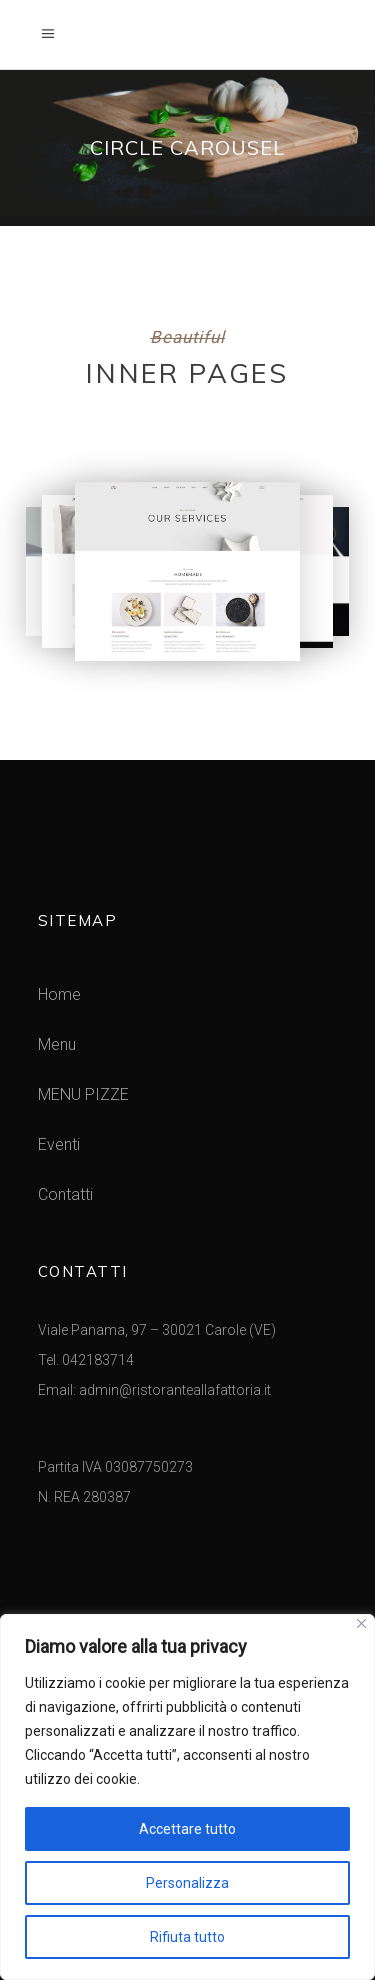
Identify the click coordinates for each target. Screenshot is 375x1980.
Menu (57, 1044)
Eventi (59, 1144)
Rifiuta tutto (187, 1937)
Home (59, 994)
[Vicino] (361, 1623)
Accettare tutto (187, 1829)
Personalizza (187, 1883)
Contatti (65, 1194)
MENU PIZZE (83, 1094)
